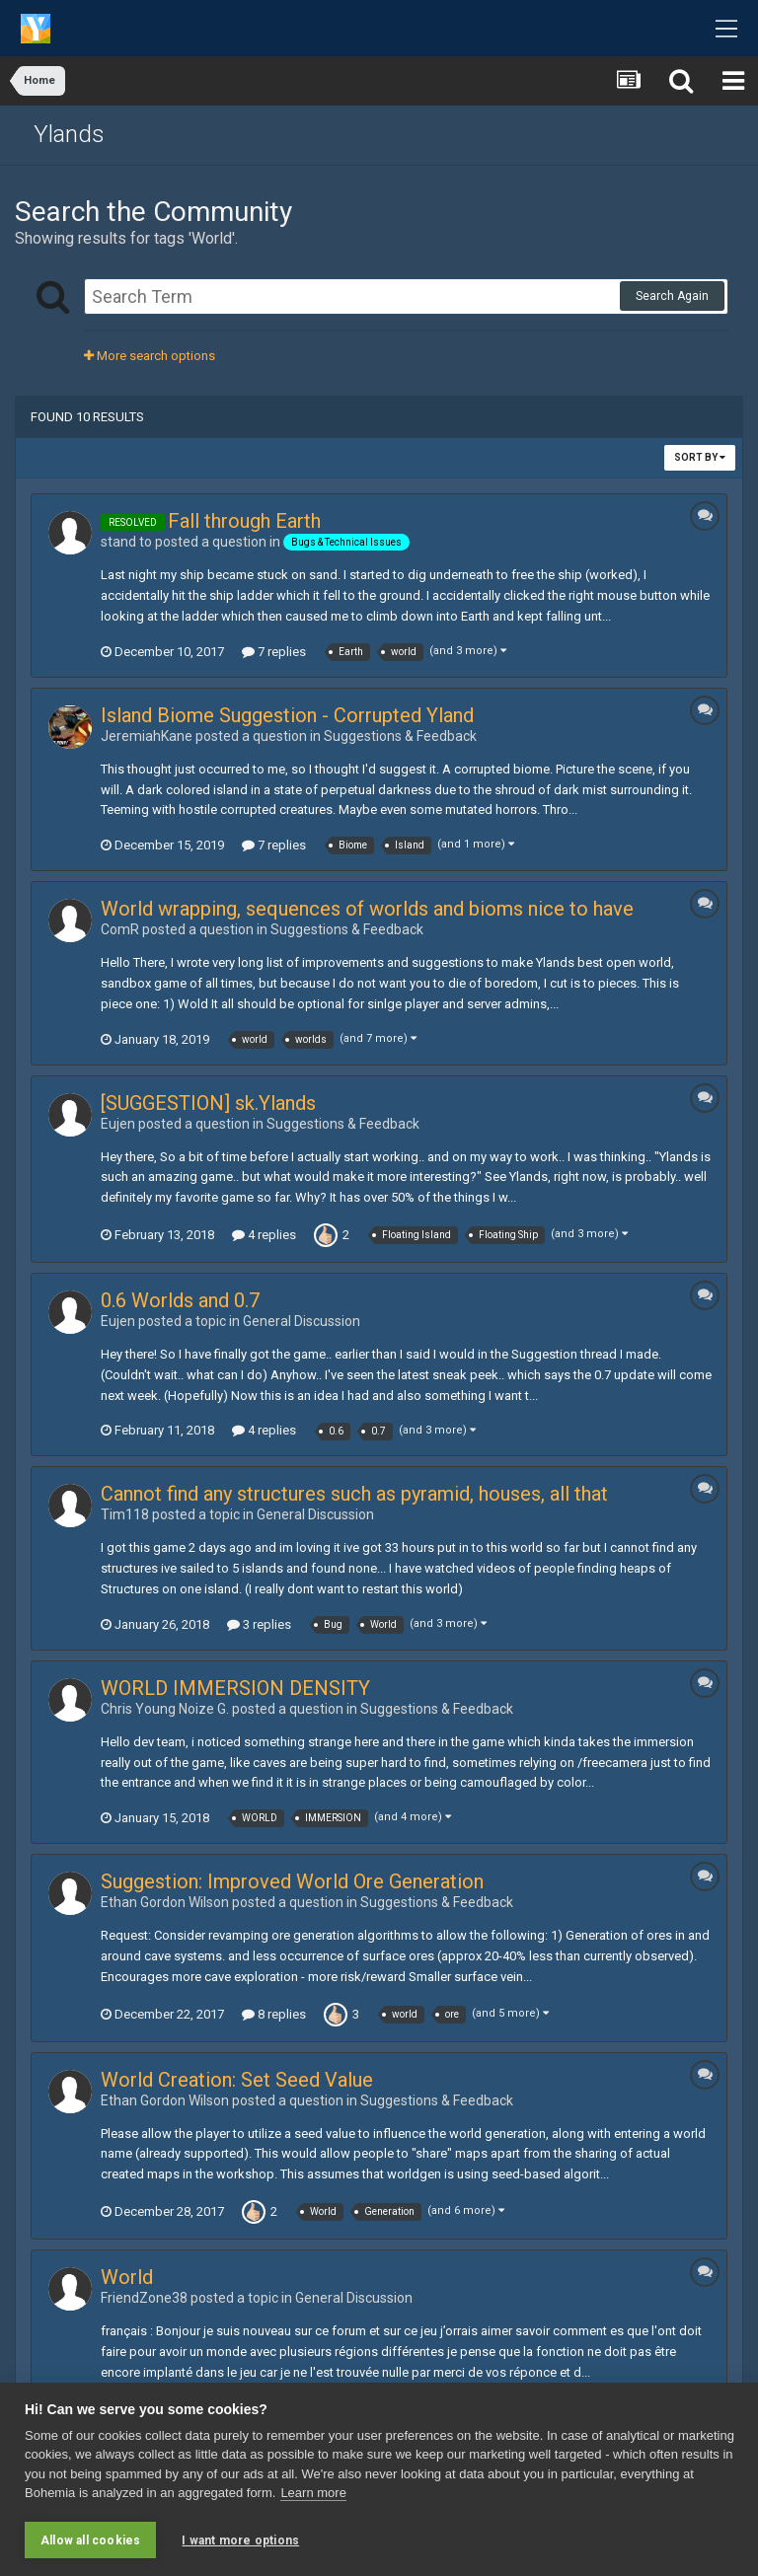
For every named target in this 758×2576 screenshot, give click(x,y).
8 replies (274, 2014)
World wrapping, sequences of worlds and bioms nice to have (367, 908)
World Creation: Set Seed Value (237, 2080)
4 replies (264, 1234)
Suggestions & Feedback (400, 736)
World (127, 2277)
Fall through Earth (244, 521)
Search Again (672, 296)
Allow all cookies (90, 2540)
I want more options (240, 2540)
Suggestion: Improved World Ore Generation (292, 1881)
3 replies (259, 1624)
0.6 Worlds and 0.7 (180, 1300)
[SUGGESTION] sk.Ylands (208, 1103)
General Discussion (301, 1321)
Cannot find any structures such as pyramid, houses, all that (354, 1494)
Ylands (69, 134)
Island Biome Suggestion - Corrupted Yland (287, 715)
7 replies (274, 651)
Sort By (699, 457)
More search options (149, 355)
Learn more (312, 2492)
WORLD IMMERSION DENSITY (235, 1688)
